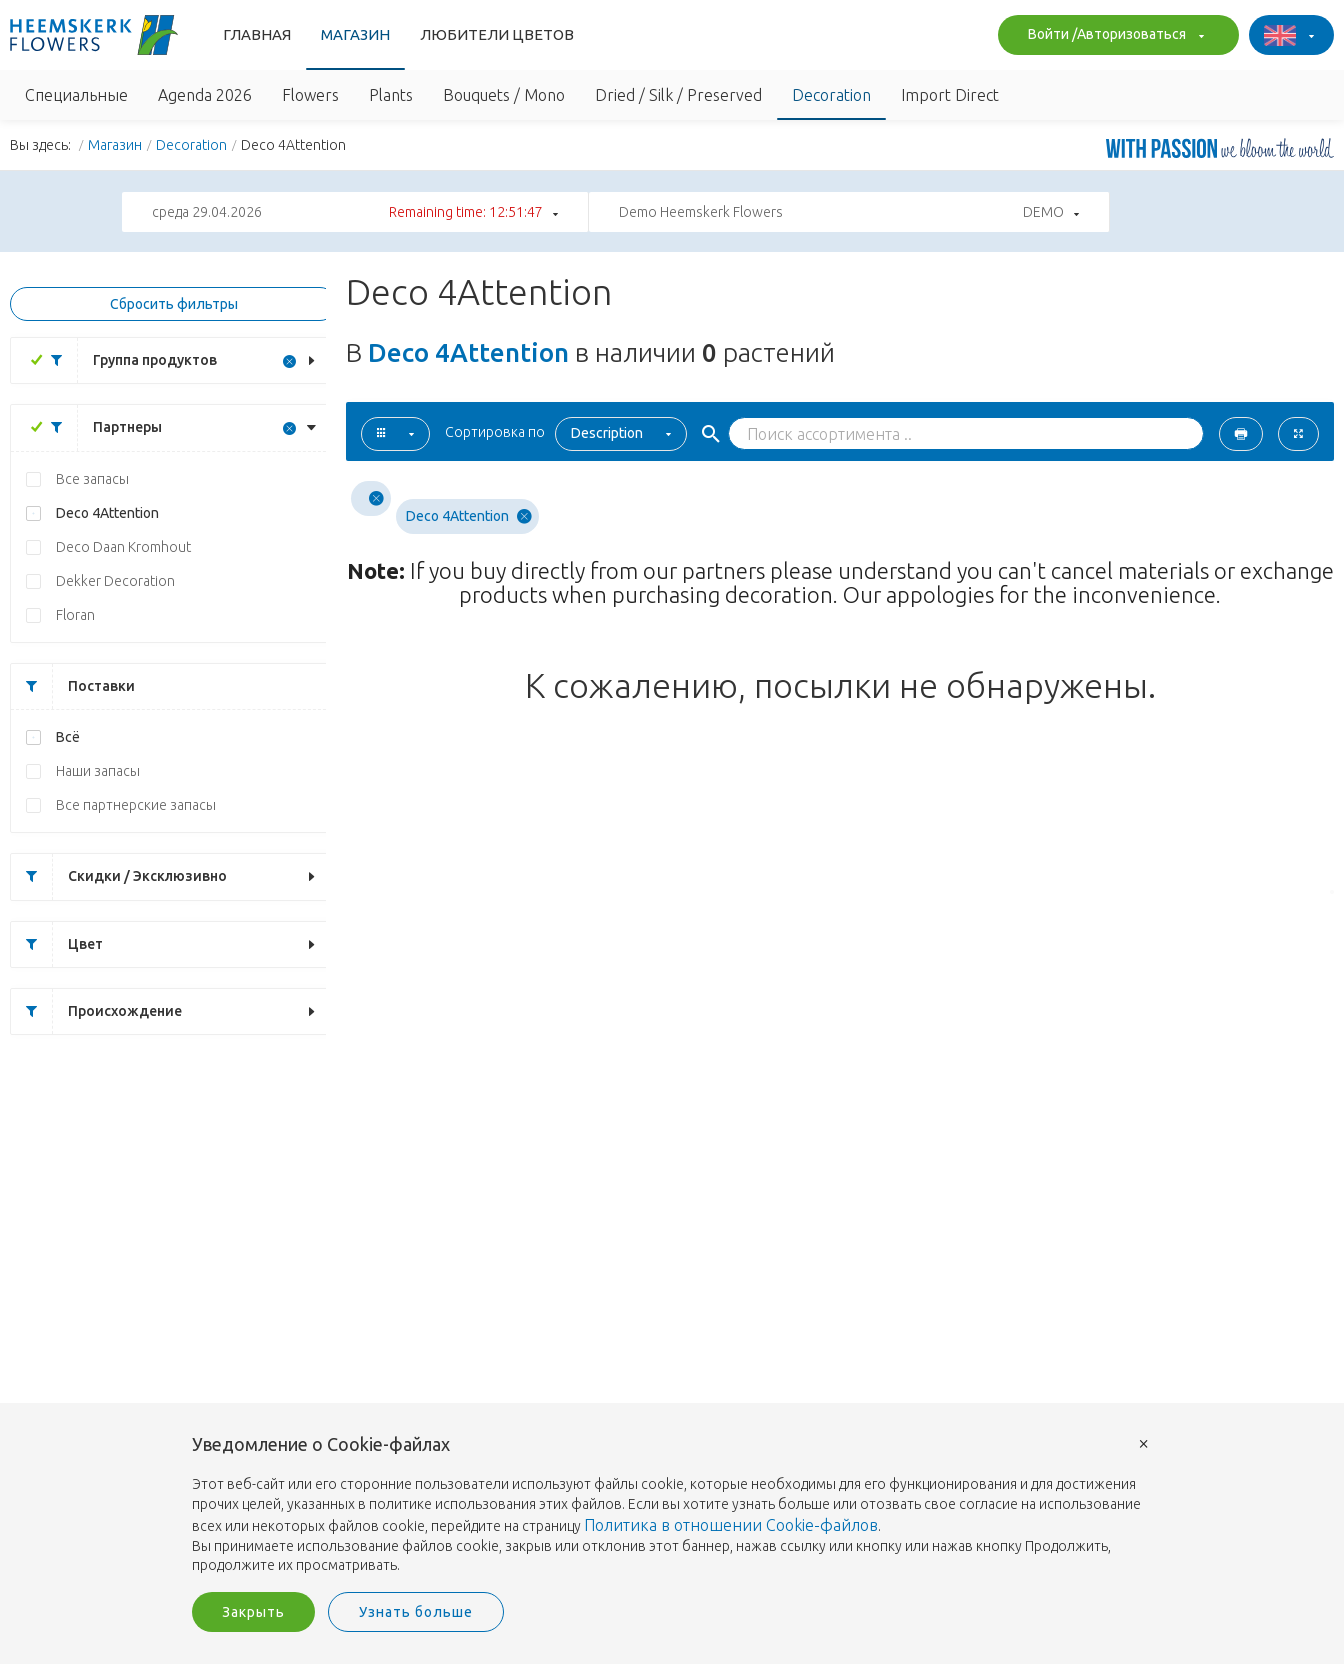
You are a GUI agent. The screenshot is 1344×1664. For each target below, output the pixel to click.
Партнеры (99, 427)
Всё (68, 737)
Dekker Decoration (115, 581)
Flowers (310, 95)
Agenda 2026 (205, 95)
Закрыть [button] (253, 1612)
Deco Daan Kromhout (123, 547)
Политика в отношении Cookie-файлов (731, 1525)
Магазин (355, 34)
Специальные (76, 95)
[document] (672, 1505)
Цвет (57, 944)
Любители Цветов (497, 34)
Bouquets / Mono (504, 95)
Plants (391, 95)
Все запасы (92, 479)
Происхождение (96, 1011)
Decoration (831, 95)
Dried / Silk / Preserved (678, 95)
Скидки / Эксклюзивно (119, 876)
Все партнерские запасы (136, 805)
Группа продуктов (126, 360)
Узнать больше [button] (416, 1612)
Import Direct (950, 95)
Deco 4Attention (107, 513)
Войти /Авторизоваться (1113, 36)
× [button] (1144, 1442)
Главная (257, 34)
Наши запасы (98, 771)
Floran (75, 615)
